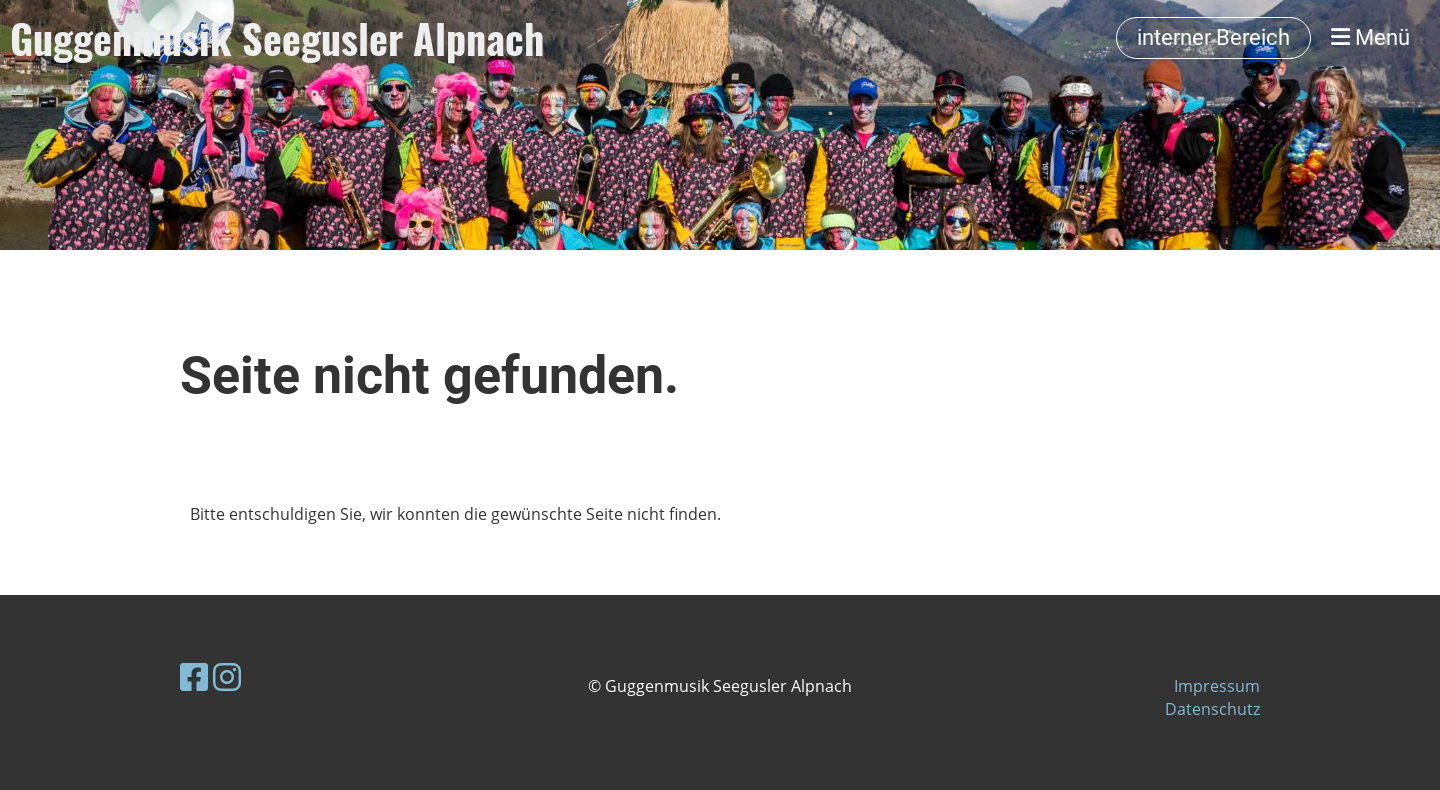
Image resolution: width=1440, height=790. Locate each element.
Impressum (1217, 686)
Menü (1370, 37)
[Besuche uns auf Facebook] (194, 676)
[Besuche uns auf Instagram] (227, 676)
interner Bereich (1213, 37)
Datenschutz (1212, 709)
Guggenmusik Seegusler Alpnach (277, 38)
